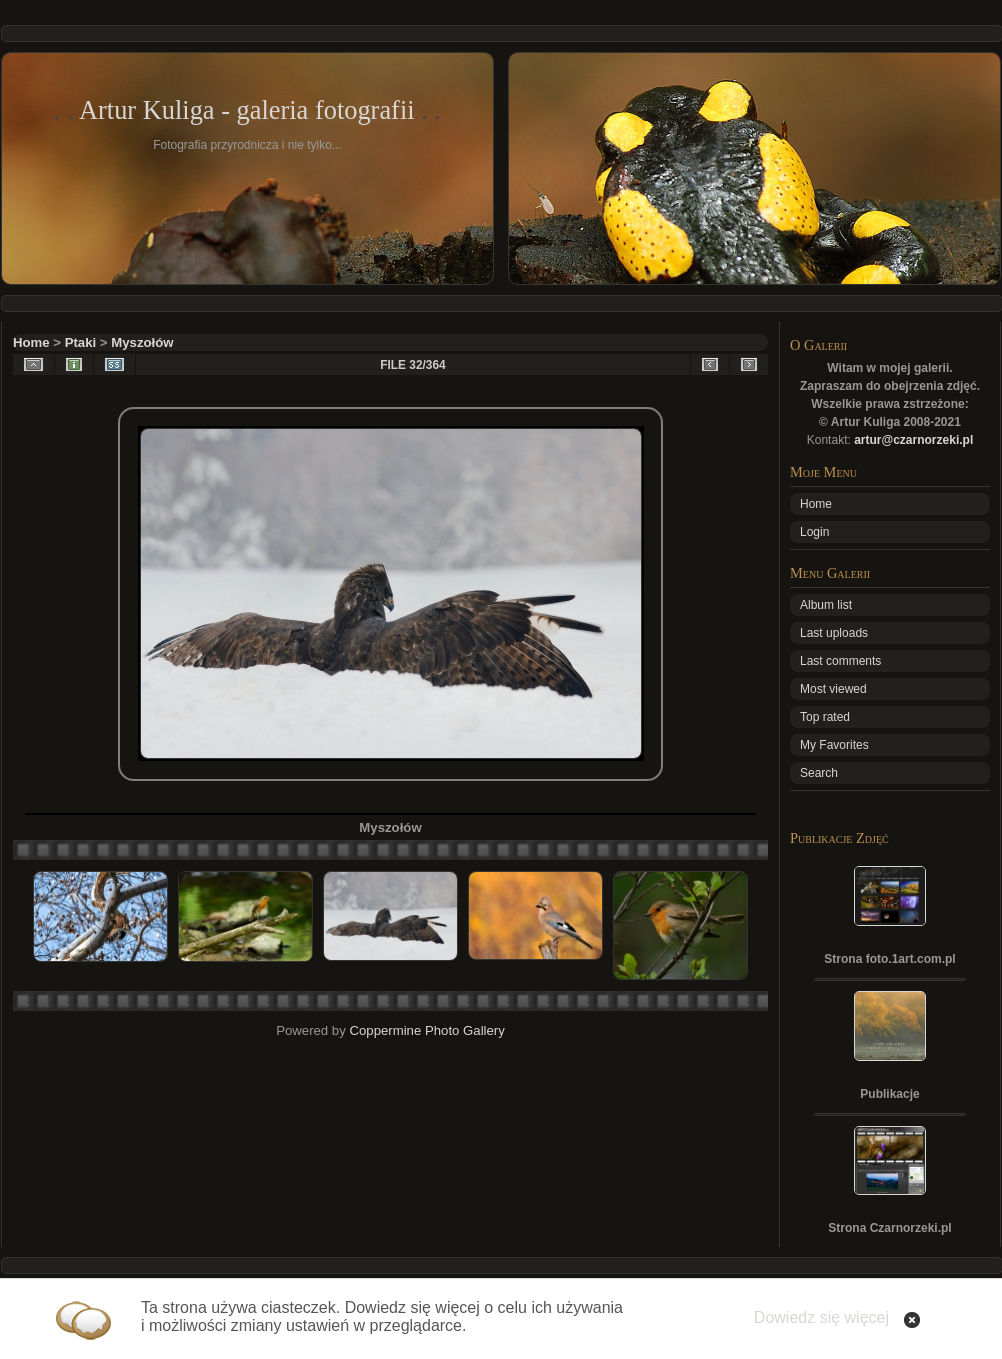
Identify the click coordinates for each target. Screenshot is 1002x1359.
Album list (826, 605)
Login (814, 532)
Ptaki (81, 342)
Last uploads (834, 633)
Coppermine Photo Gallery (426, 1030)
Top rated (825, 717)
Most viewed (833, 689)
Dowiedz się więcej (821, 1317)
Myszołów (142, 342)
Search (819, 773)
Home (31, 342)
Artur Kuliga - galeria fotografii (247, 110)
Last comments (840, 661)
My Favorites (834, 745)
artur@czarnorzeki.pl (913, 440)
